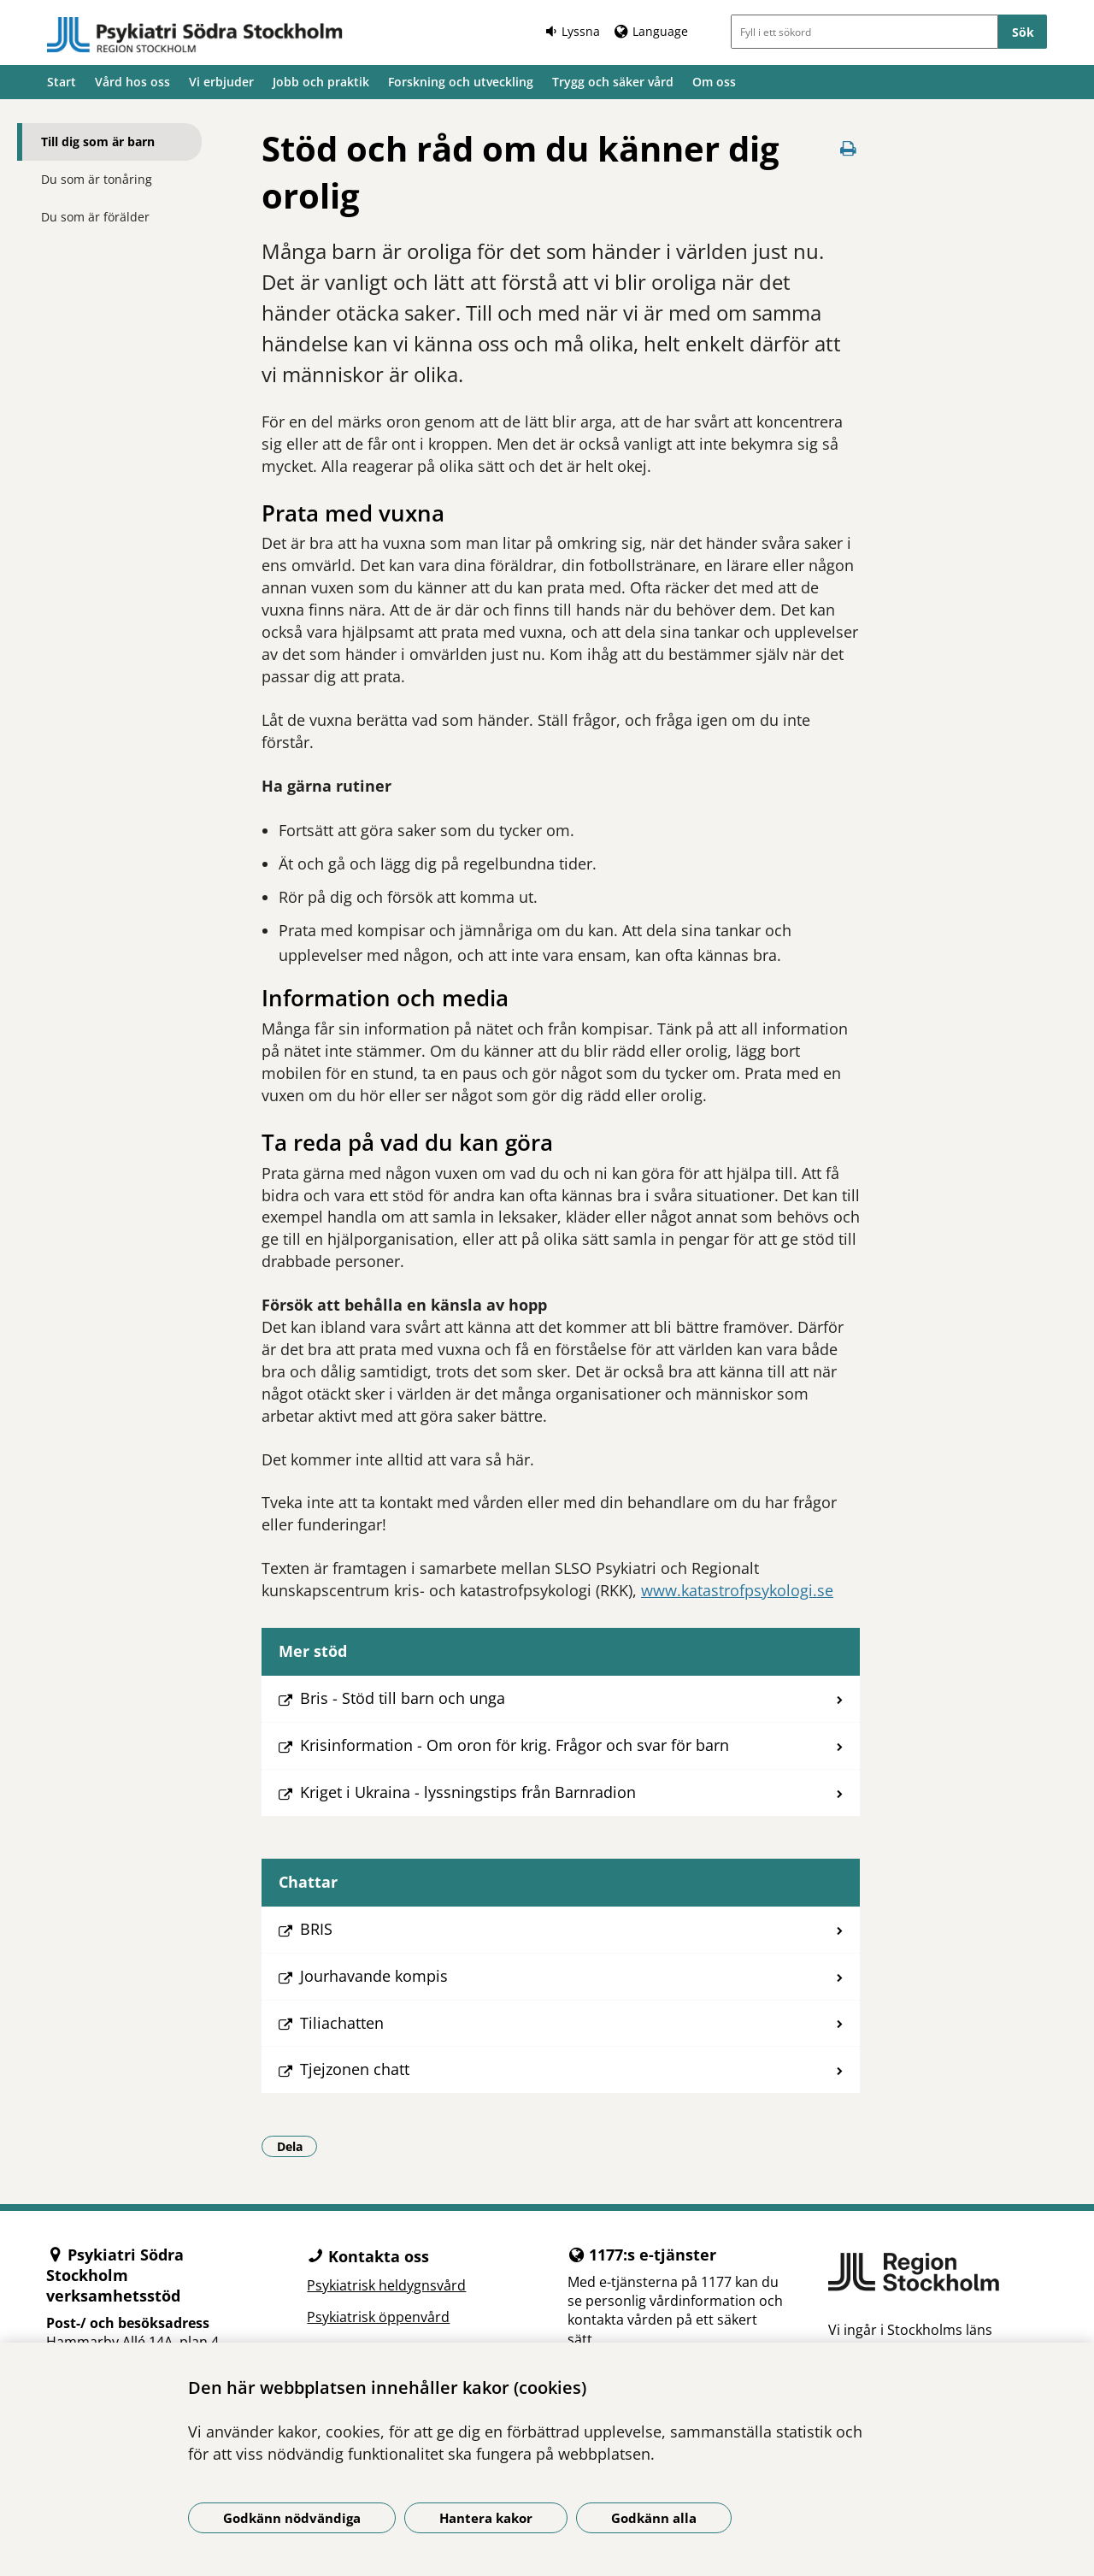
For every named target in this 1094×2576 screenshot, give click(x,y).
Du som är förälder (95, 217)
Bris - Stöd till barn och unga (402, 1698)
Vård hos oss (132, 82)
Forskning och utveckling (460, 82)
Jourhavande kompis (374, 1976)
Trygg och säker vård (612, 82)
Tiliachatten (342, 2023)
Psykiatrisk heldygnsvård (386, 2285)
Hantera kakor (485, 2517)
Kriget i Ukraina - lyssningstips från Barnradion (468, 1792)
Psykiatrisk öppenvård (378, 2317)
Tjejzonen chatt (354, 2069)
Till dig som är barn (98, 141)
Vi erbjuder (221, 82)
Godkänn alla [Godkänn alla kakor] (654, 2517)
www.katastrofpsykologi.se (737, 1590)
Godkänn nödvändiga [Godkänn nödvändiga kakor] (292, 2517)
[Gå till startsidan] (195, 35)
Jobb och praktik (321, 82)
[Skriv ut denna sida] (848, 148)
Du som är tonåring (96, 179)
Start (61, 82)
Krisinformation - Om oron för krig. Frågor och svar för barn (514, 1745)
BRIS (316, 1929)
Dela (297, 2146)
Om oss (714, 82)
